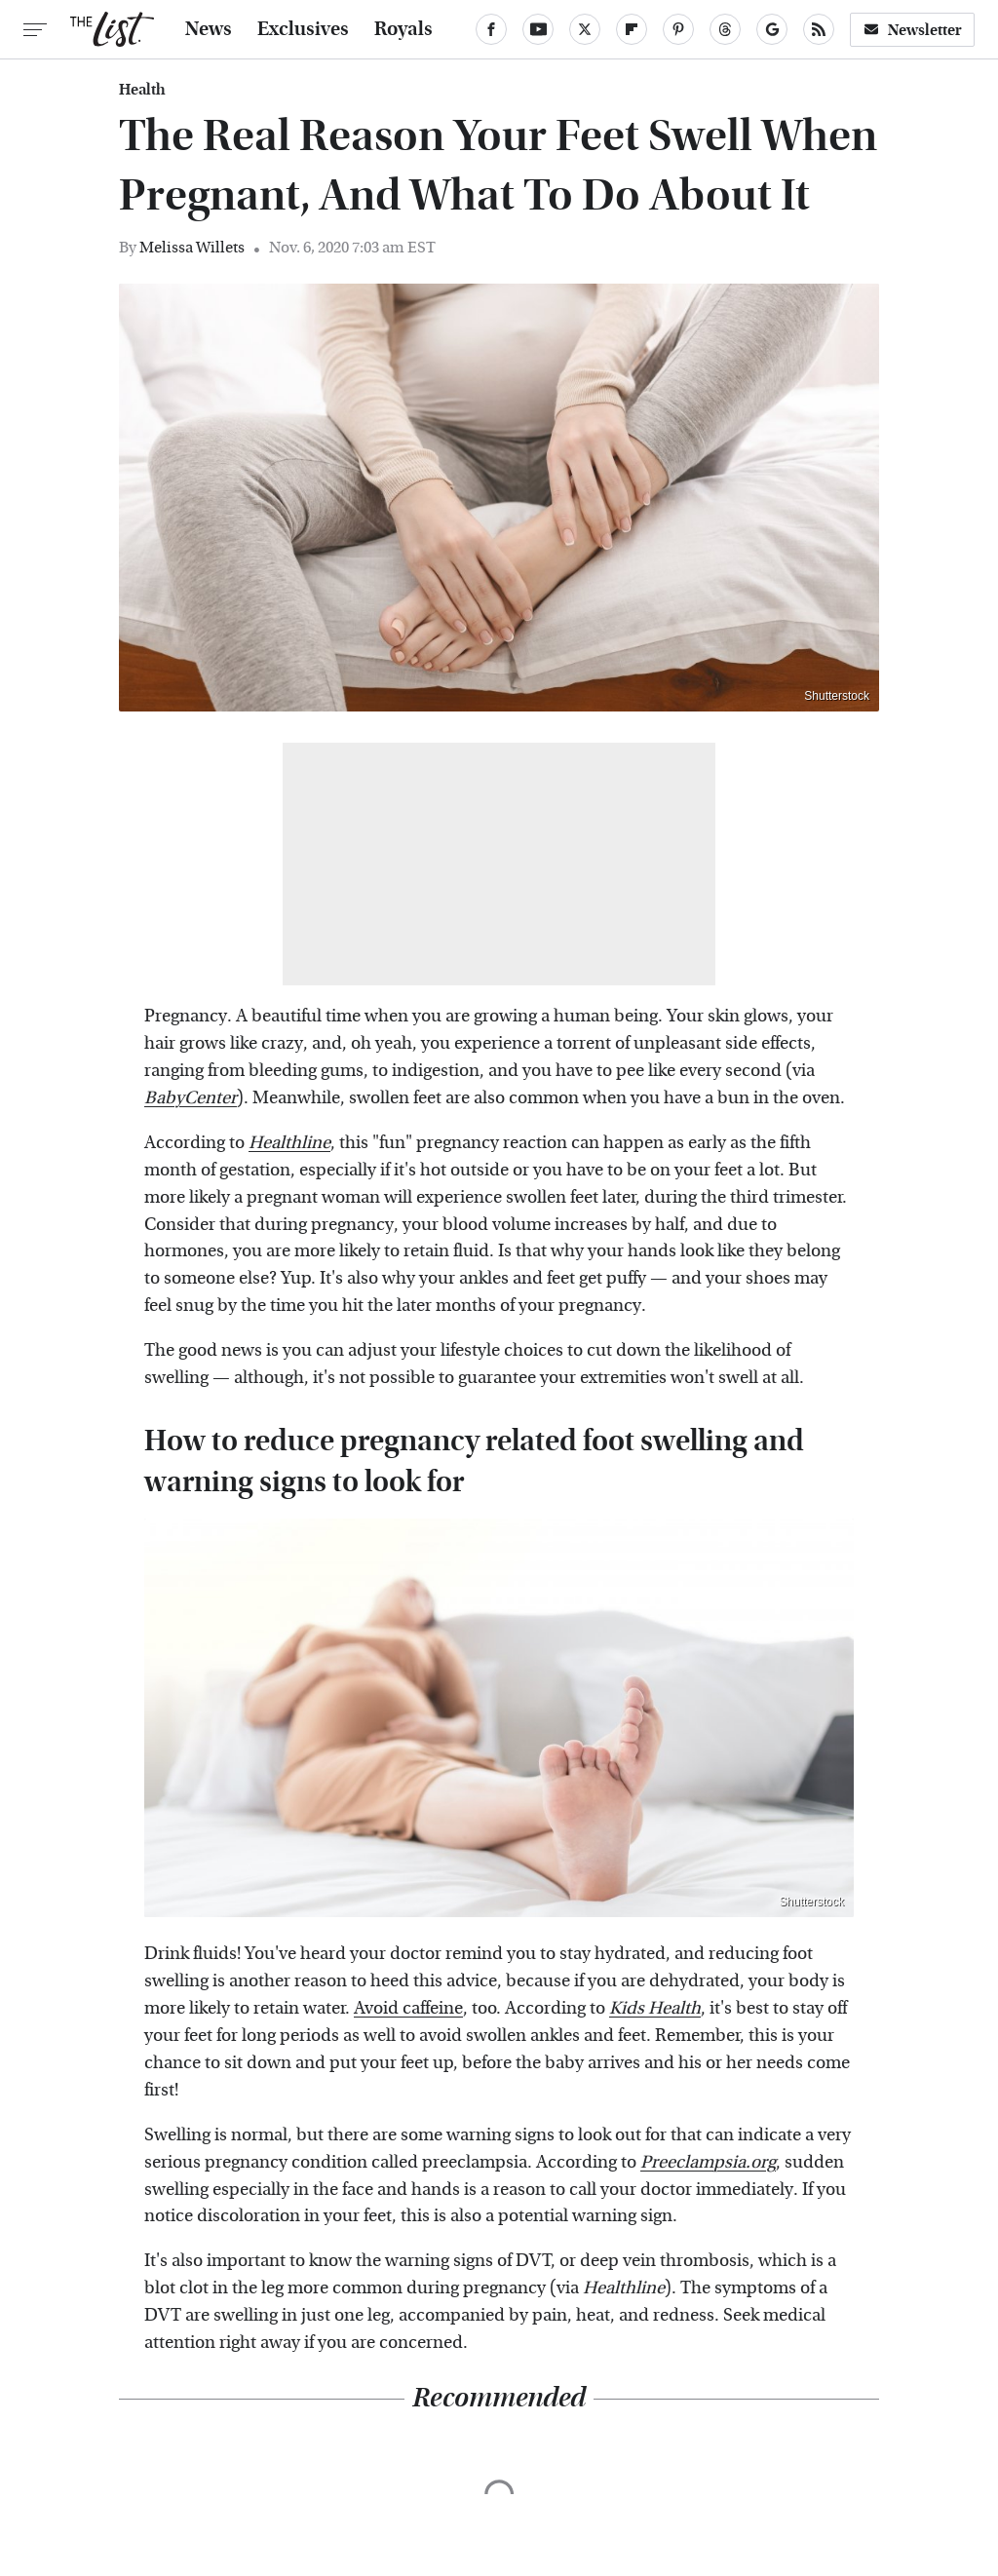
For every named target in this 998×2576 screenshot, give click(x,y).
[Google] (771, 29)
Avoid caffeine (408, 2008)
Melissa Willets (192, 247)
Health (142, 89)
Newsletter (912, 29)
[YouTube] (538, 29)
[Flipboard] (631, 29)
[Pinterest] (678, 29)
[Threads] (725, 29)
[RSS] (818, 29)
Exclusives (303, 29)
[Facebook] (491, 29)
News (208, 29)
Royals (403, 29)
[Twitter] (584, 29)
